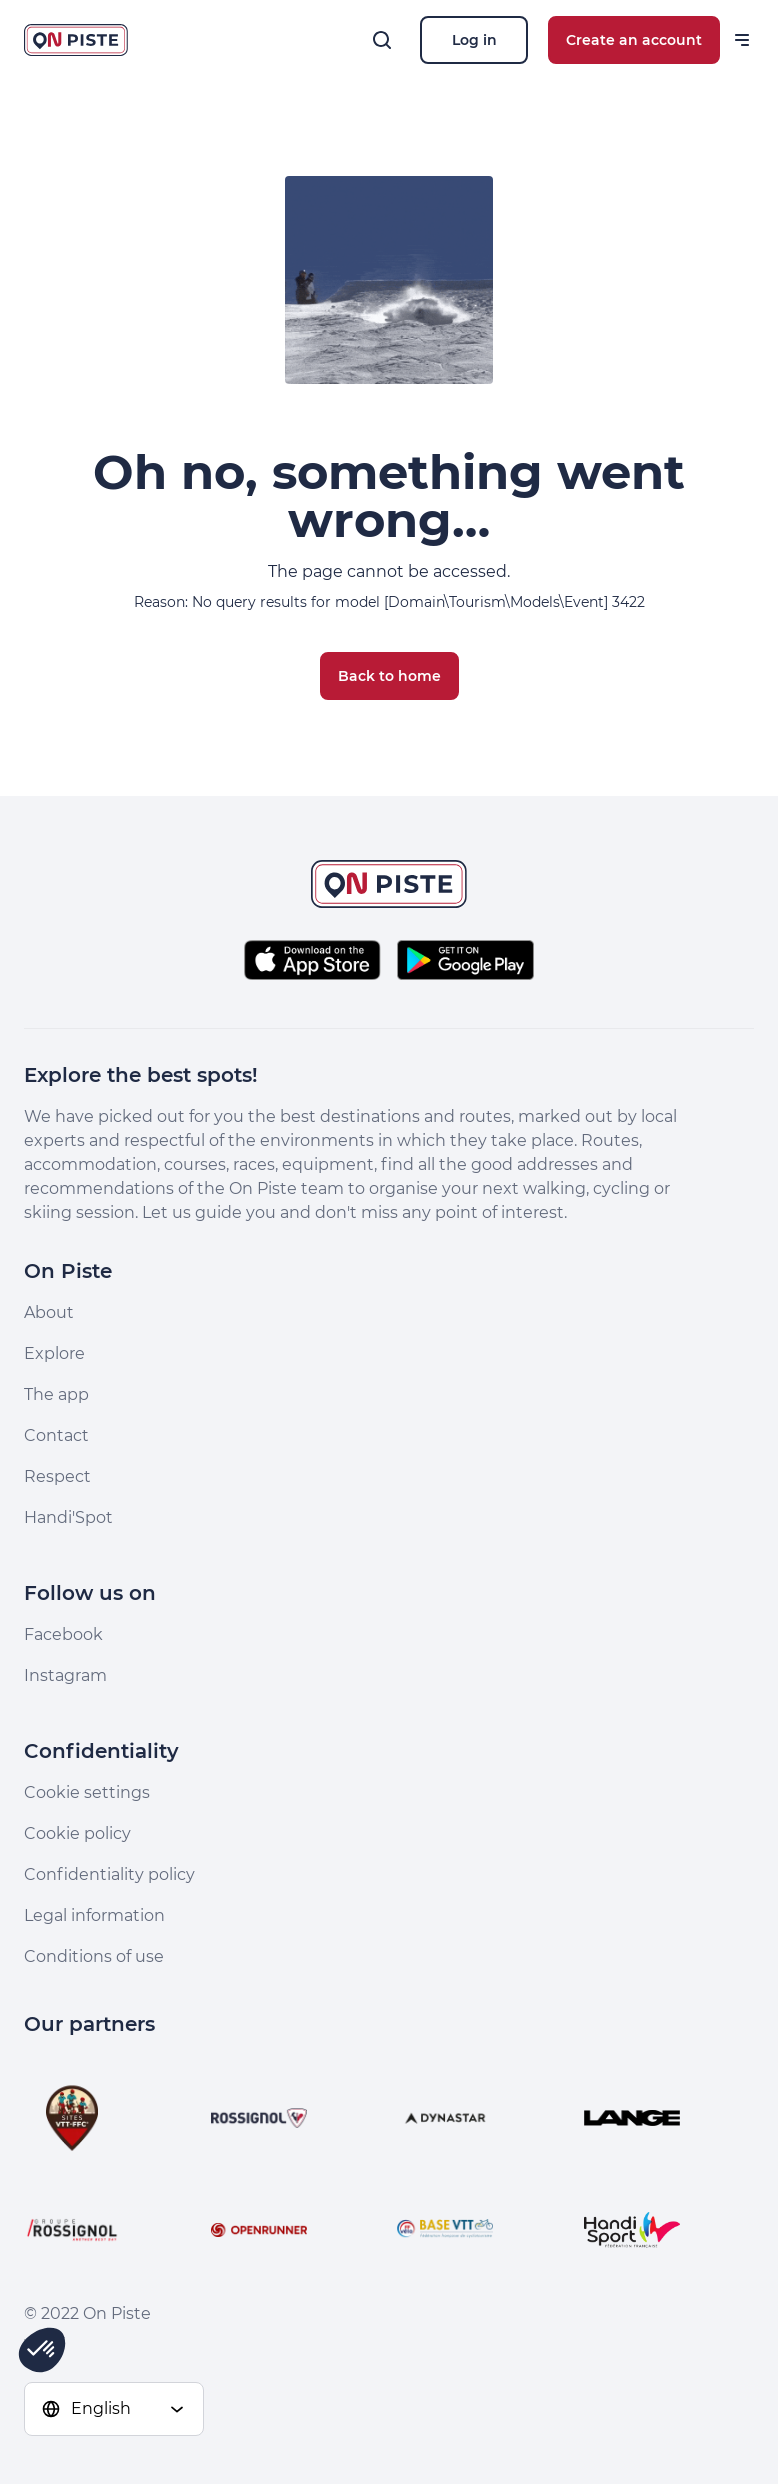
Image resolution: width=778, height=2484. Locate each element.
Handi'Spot (68, 1517)
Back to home (389, 676)
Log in (474, 40)
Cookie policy (77, 1833)
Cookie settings (87, 1792)
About (49, 1312)
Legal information (94, 1915)
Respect (57, 1476)
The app (56, 1394)
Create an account (634, 40)
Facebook (63, 1634)
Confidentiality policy (109, 1874)
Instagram (65, 1675)
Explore (54, 1353)
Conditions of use (94, 1956)
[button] (42, 2350)
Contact (56, 1435)
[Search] (382, 40)
